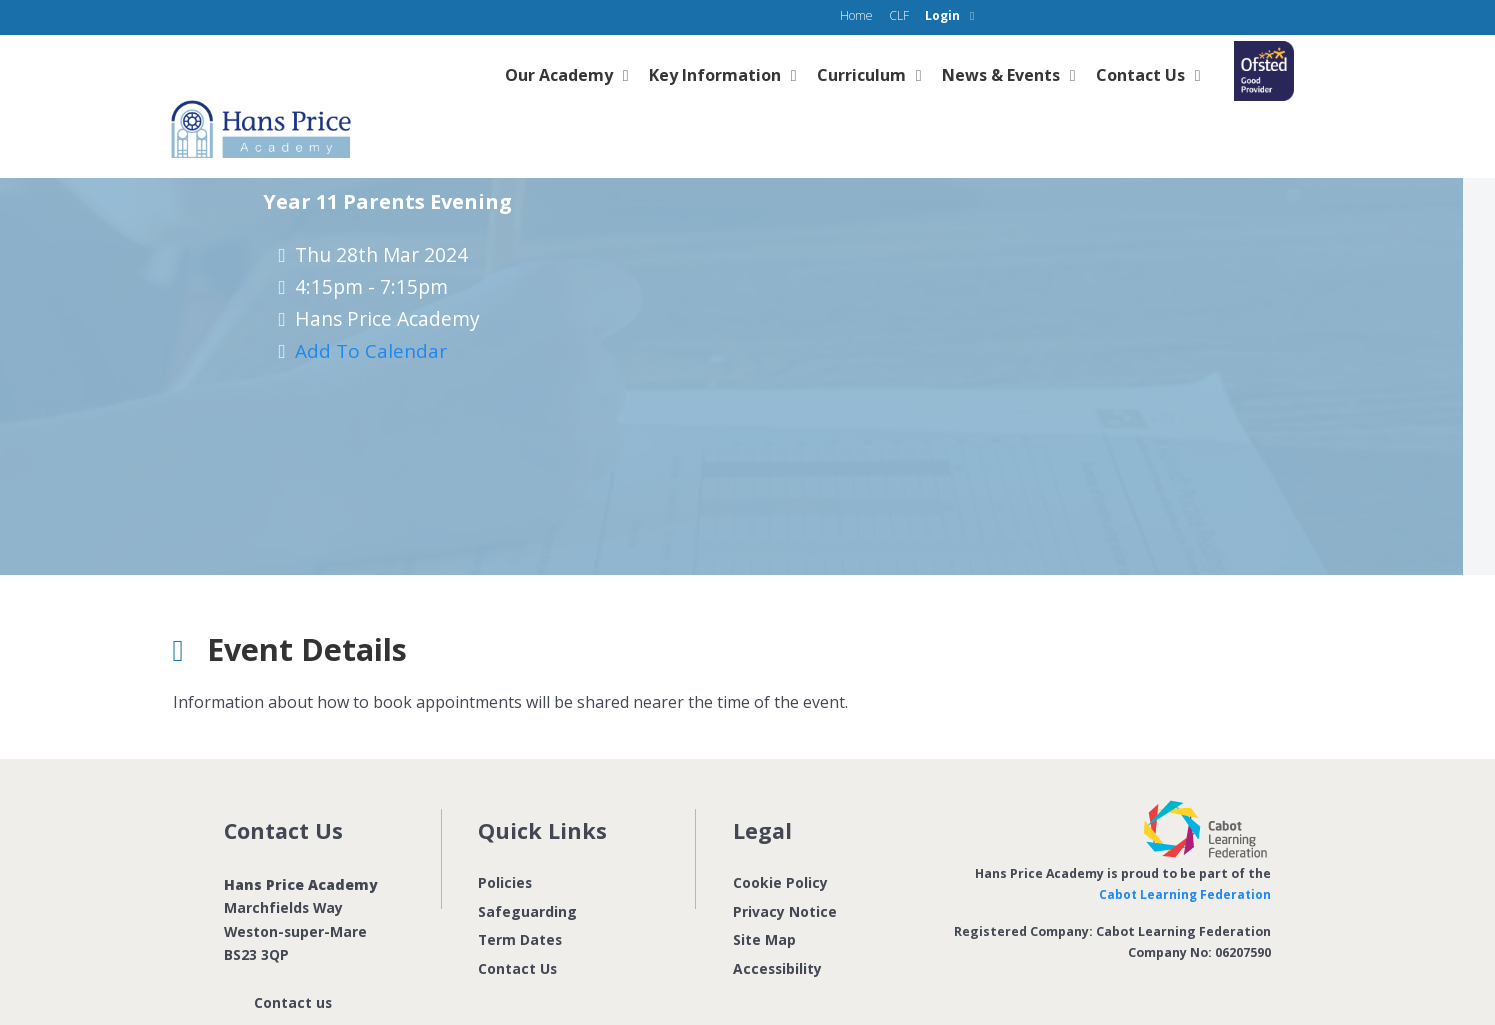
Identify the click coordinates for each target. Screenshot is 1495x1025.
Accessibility (777, 927)
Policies (505, 840)
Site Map (764, 898)
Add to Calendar (377, 306)
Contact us (293, 960)
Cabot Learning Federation (1183, 853)
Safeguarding (527, 869)
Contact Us (517, 927)
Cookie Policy (780, 840)
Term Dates (520, 898)
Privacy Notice (785, 869)
